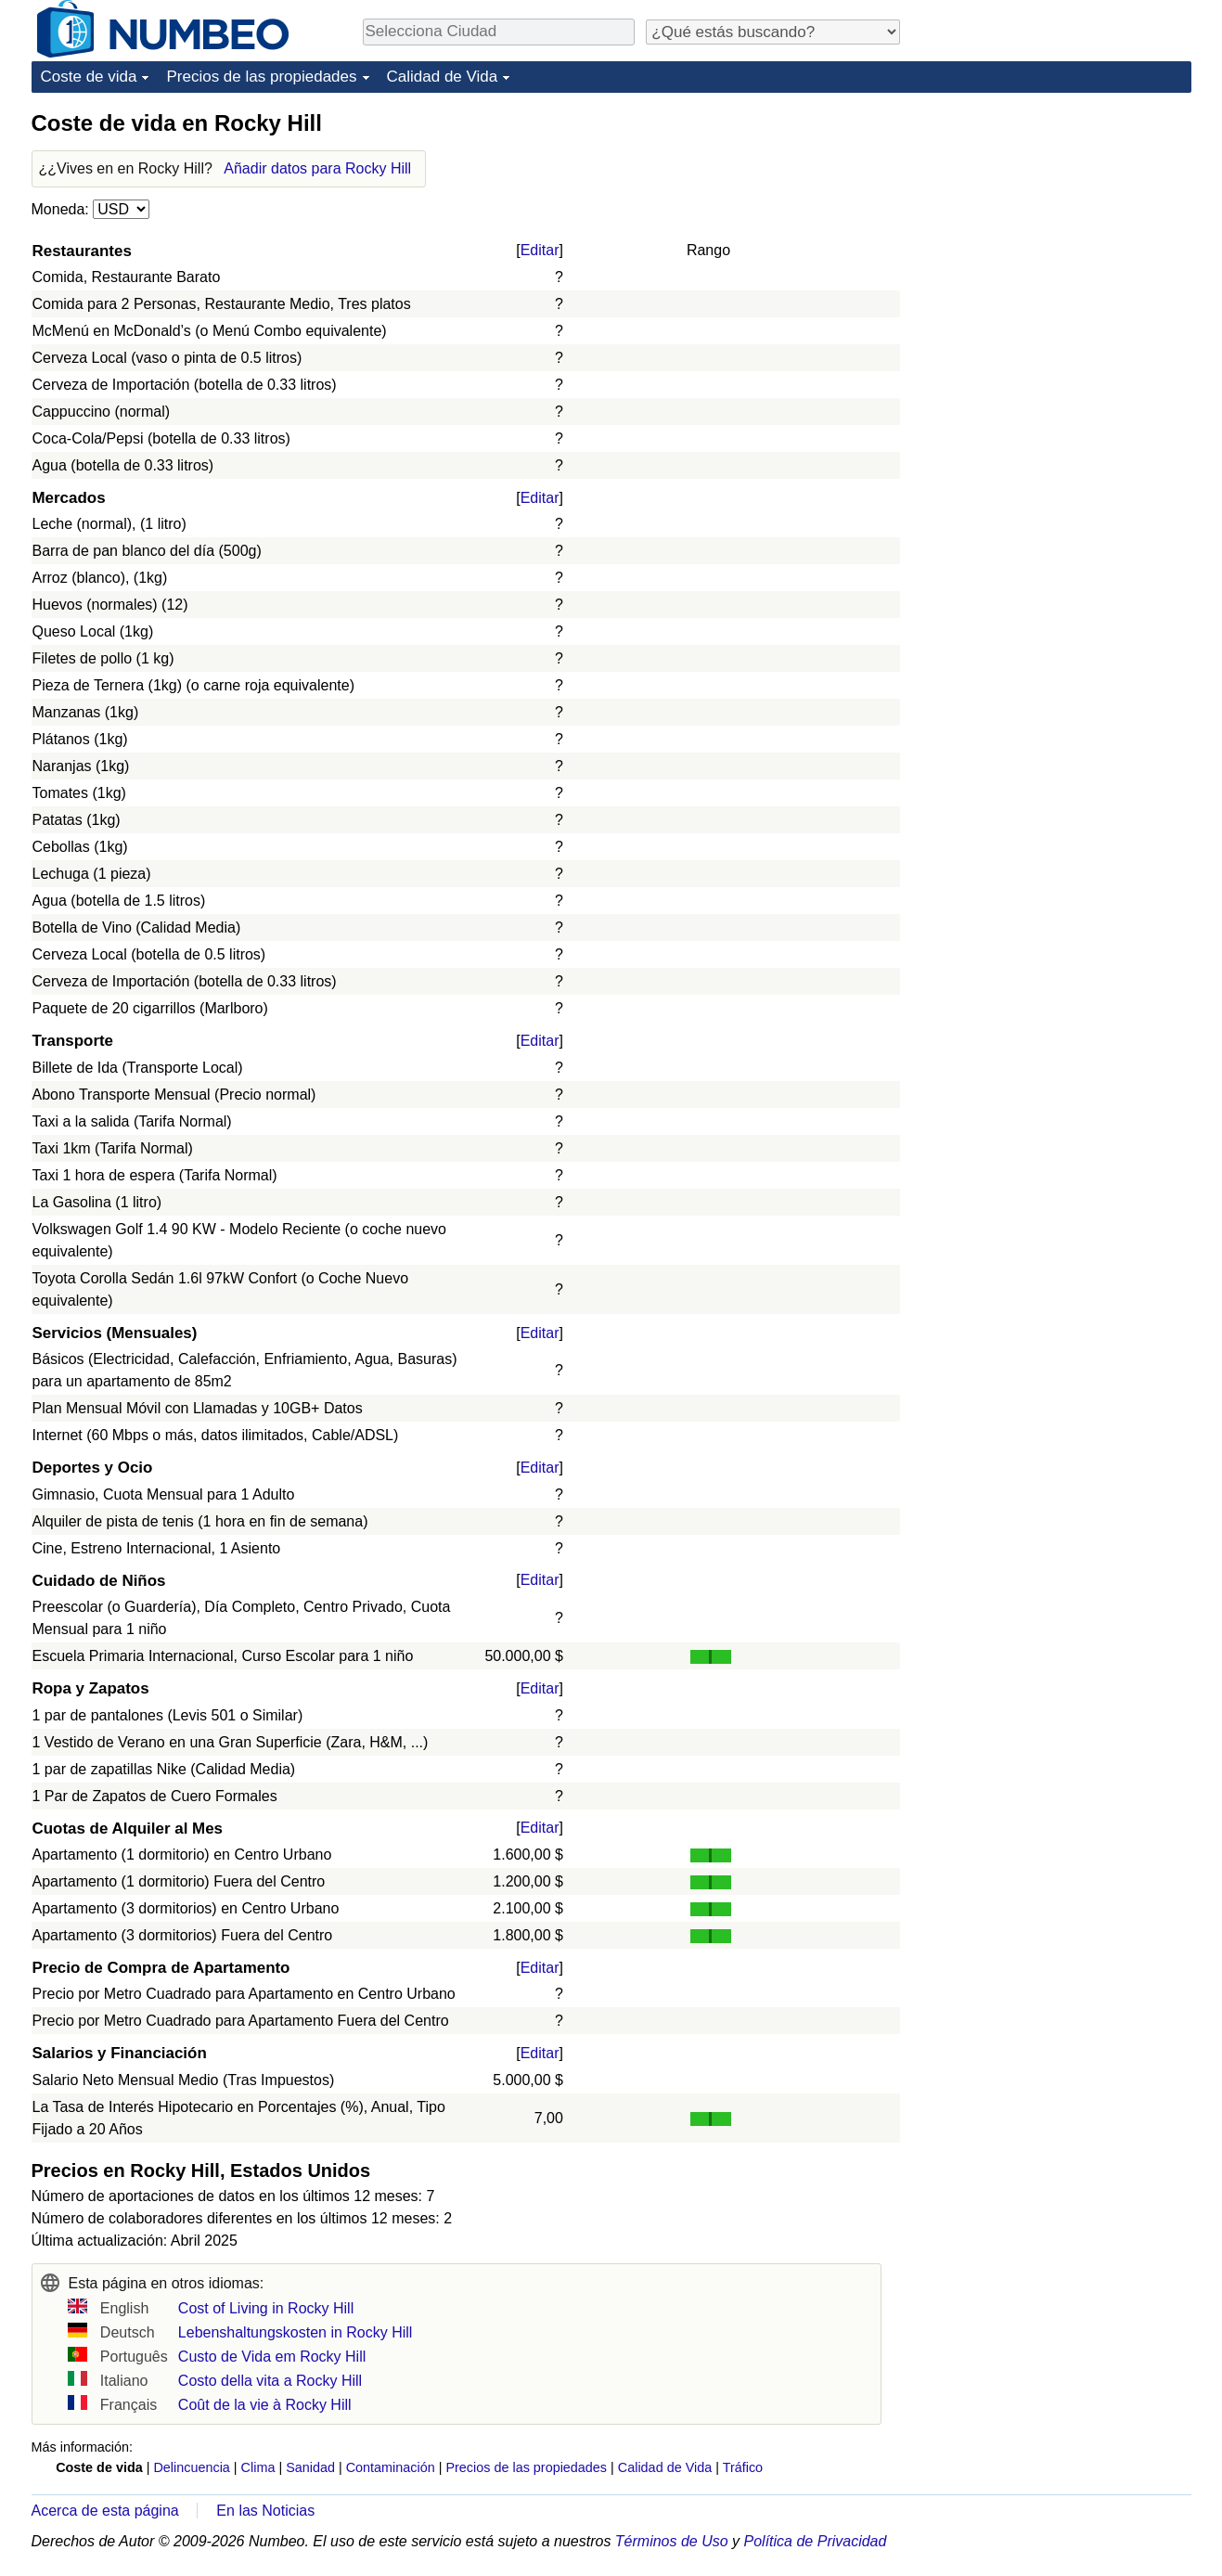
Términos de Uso (671, 2541)
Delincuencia (191, 2467)
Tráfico (743, 2467)
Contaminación (390, 2467)
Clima (258, 2467)
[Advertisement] (1052, 225)
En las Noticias (265, 2510)
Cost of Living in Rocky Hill (266, 2308)
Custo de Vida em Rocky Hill (272, 2356)
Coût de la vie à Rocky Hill (265, 2405)
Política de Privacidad (815, 2541)
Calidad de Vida (442, 76)
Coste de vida (89, 76)
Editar (540, 250)
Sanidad (310, 2467)
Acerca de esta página (105, 2510)
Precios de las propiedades (261, 76)
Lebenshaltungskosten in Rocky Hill (295, 2332)
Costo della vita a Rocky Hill (270, 2381)
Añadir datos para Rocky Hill (317, 168)
